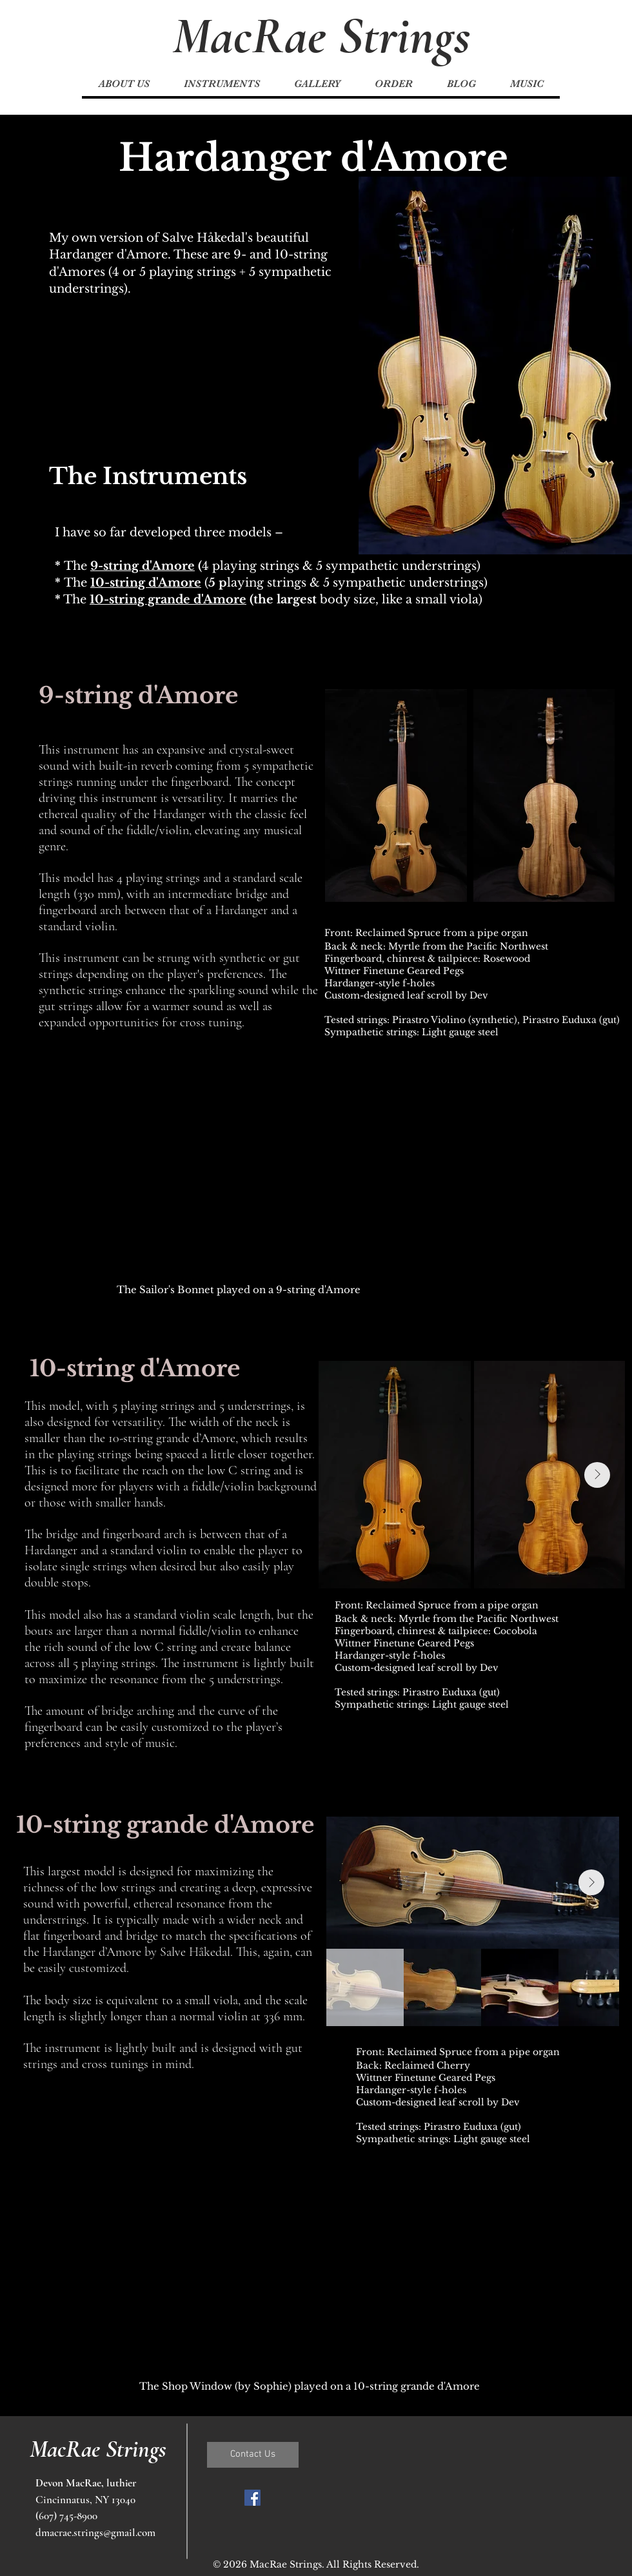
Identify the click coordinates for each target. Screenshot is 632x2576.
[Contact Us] (253, 2455)
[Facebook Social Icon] (252, 2498)
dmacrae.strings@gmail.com (95, 2532)
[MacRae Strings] (321, 36)
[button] (221, 84)
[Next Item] (597, 1475)
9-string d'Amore (142, 566)
